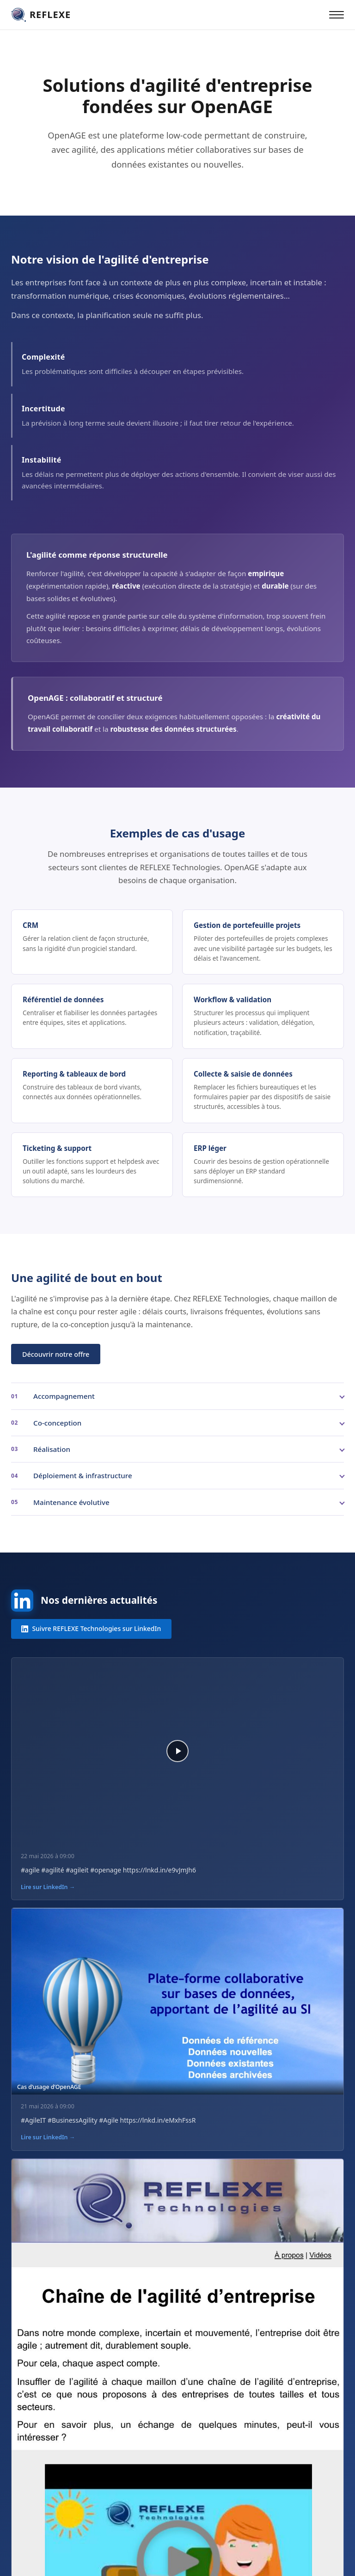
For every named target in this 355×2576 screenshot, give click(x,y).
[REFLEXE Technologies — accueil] (41, 14)
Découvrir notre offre (55, 1354)
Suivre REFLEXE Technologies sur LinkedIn (91, 1628)
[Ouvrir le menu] (336, 14)
